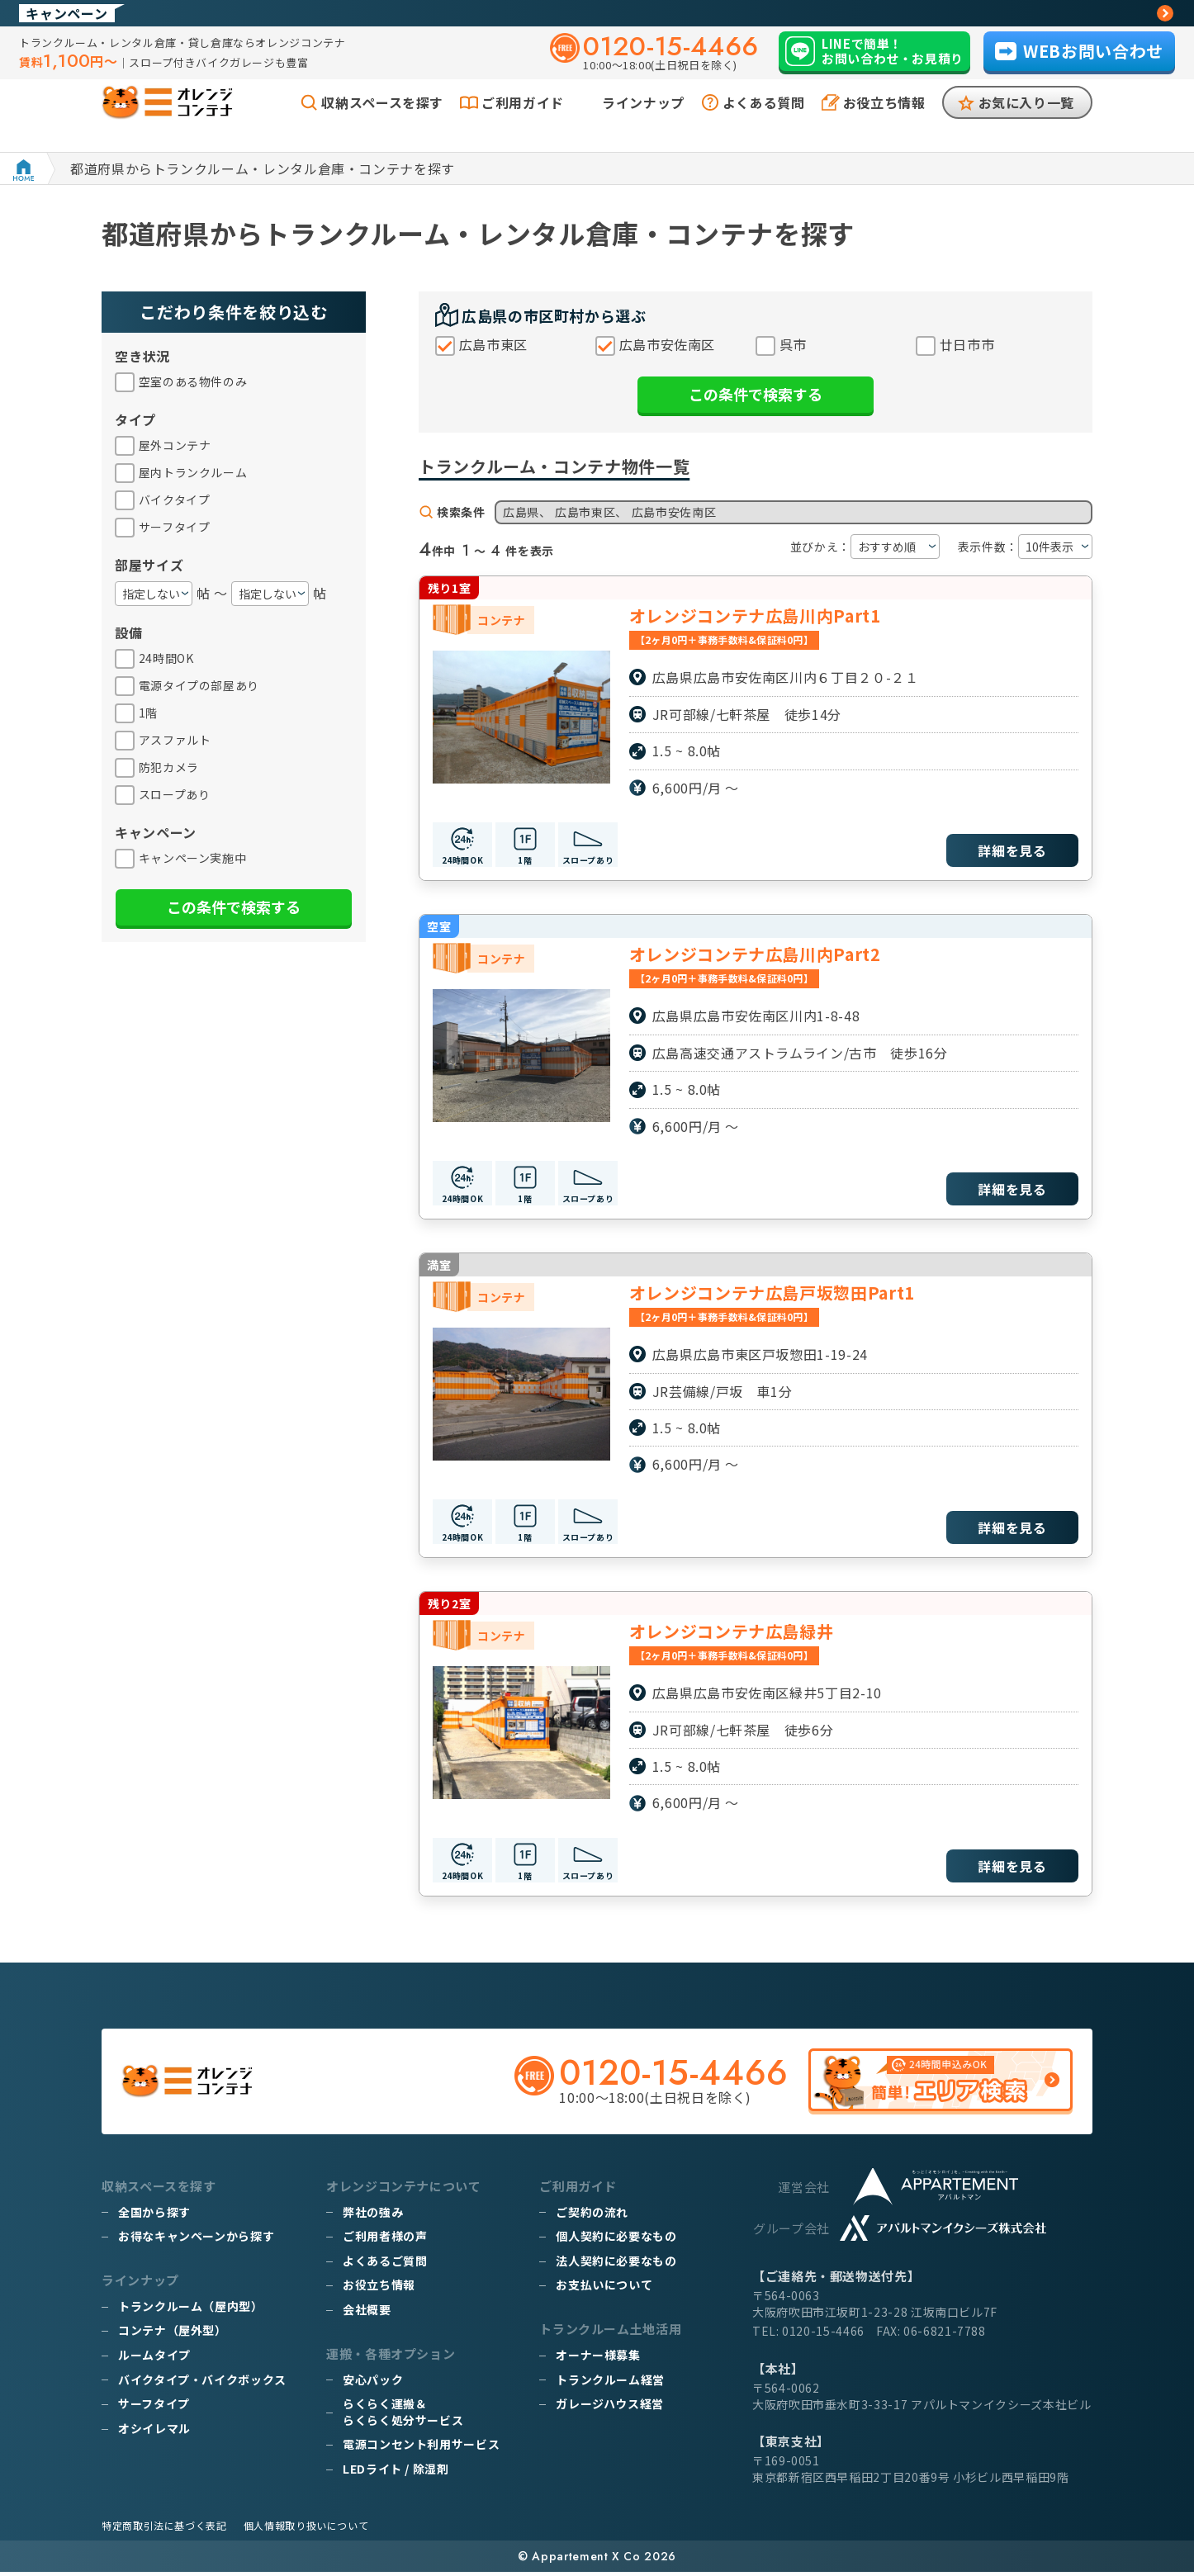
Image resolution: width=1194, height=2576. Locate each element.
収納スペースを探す (382, 122)
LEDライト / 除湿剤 (396, 2473)
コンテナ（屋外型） (172, 2335)
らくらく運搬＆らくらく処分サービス (403, 2416)
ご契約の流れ (592, 2216)
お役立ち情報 (884, 122)
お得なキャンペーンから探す (196, 2241)
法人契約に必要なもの (616, 2264)
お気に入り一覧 (1026, 122)
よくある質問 (764, 122)
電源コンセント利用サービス (421, 2449)
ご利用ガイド (522, 122)
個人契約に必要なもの (616, 2241)
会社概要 (367, 2314)
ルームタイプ (154, 2359)
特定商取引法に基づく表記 (164, 2529)
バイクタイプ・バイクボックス (202, 2383)
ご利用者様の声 (385, 2241)
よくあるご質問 (385, 2264)
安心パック (373, 2383)
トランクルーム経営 (610, 2383)
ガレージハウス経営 (610, 2408)
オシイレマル (154, 2432)
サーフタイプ (154, 2408)
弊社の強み (373, 2216)
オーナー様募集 (598, 2359)
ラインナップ (643, 122)
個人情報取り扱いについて (306, 2529)
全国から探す (154, 2216)
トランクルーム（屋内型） (190, 2310)
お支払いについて (604, 2289)
